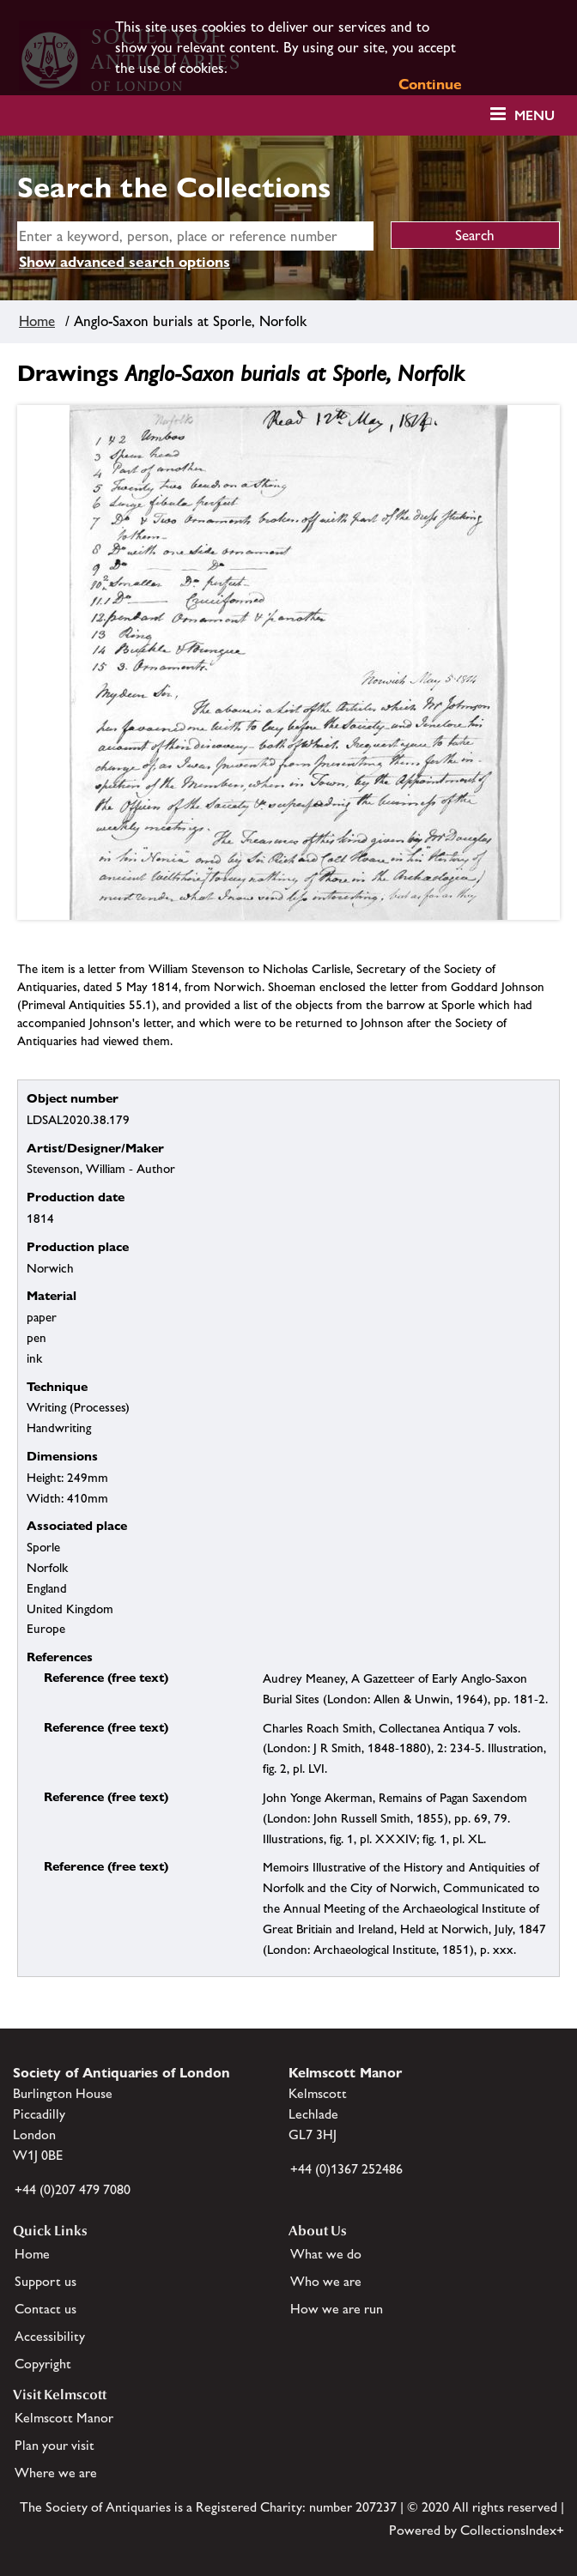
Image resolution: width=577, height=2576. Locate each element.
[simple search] (195, 236)
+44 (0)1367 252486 (346, 2169)
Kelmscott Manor (64, 2418)
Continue (430, 84)
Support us (45, 2281)
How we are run (336, 2309)
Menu (534, 115)
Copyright (43, 2363)
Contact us (45, 2309)
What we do (325, 2254)
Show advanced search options (124, 261)
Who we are (325, 2281)
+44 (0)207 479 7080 (73, 2189)
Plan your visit (54, 2445)
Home (37, 321)
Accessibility (50, 2336)
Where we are (56, 2472)
